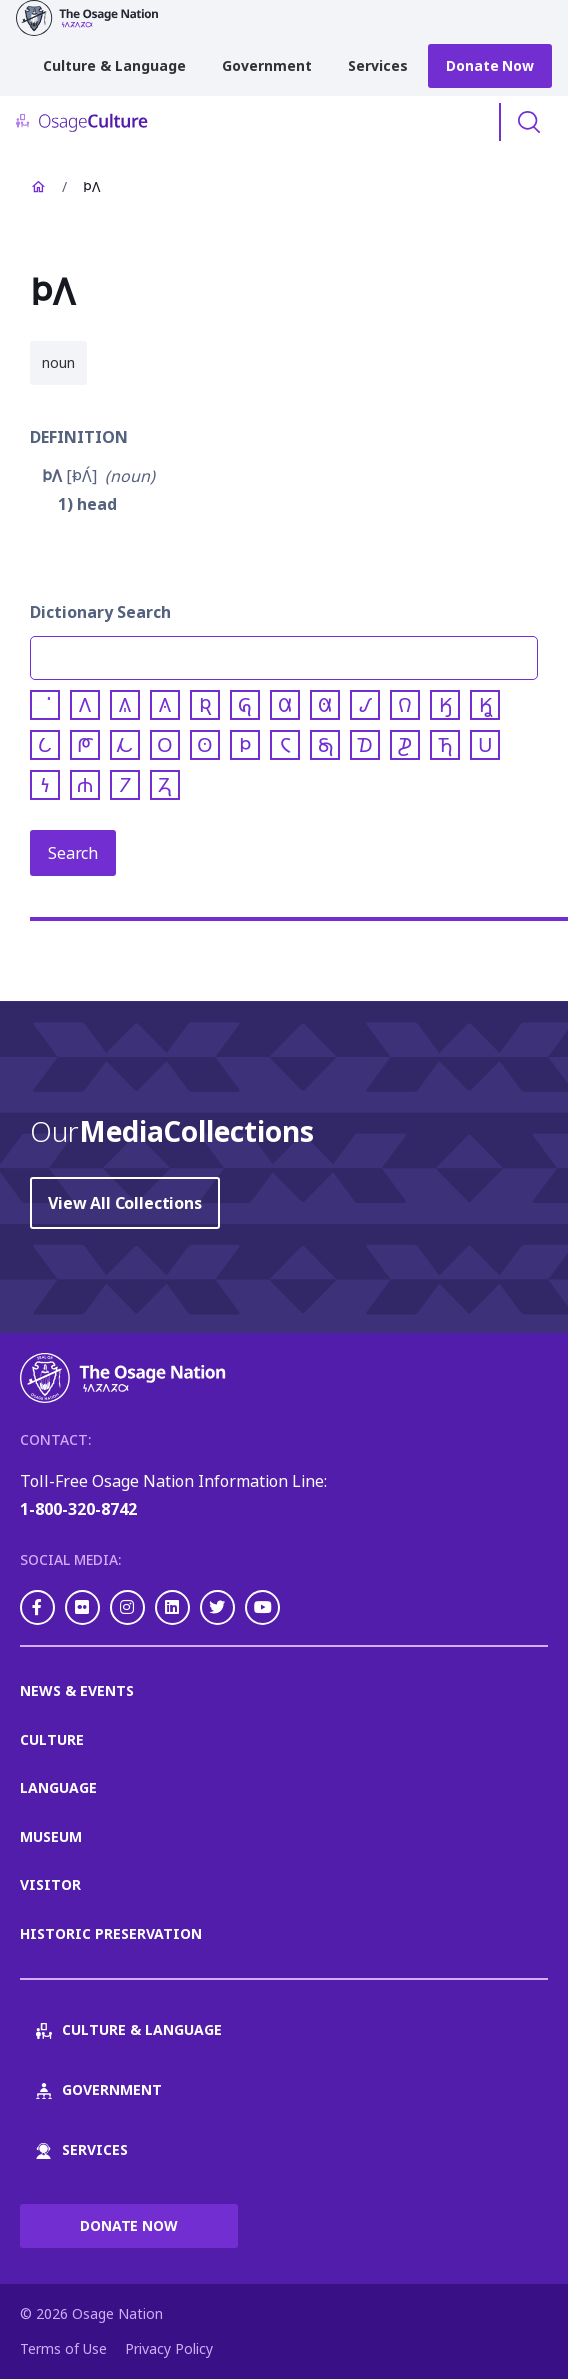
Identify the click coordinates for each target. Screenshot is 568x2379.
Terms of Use (63, 2348)
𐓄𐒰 (52, 476)
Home (38, 187)
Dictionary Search (100, 612)
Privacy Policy (169, 2348)
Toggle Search (529, 122)
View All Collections (125, 1203)
